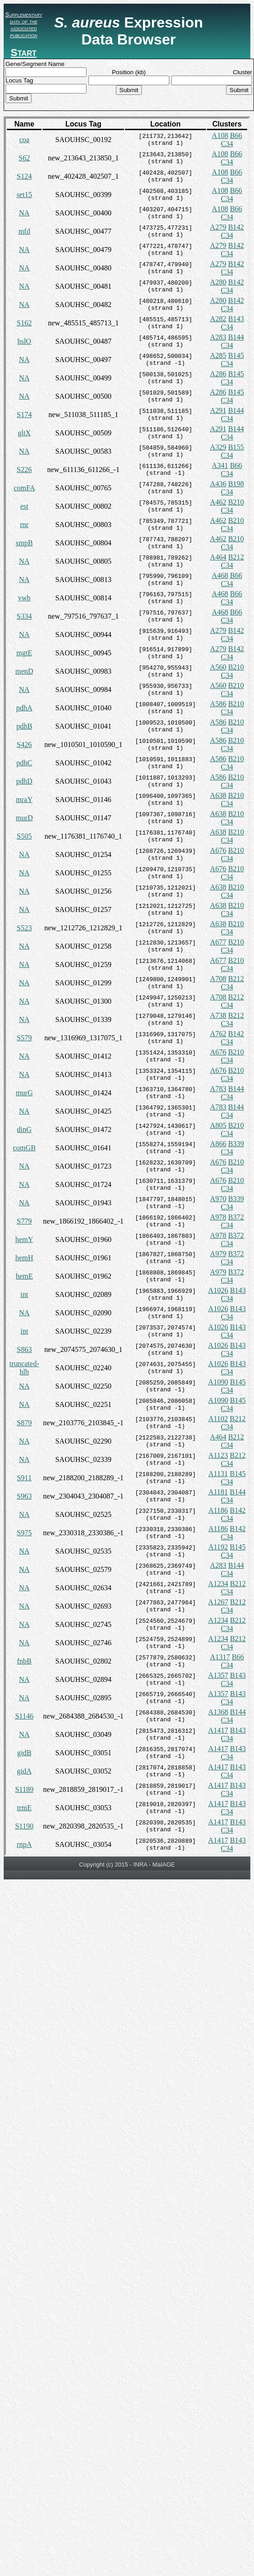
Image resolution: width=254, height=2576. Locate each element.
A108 (220, 135)
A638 (218, 795)
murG (24, 1093)
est (24, 506)
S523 (24, 928)
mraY (24, 799)
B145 (236, 355)
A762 (218, 1034)
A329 (218, 447)
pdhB (24, 726)
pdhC (24, 763)
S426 (24, 744)
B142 (236, 227)
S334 (24, 616)
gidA (24, 1771)
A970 (218, 1199)
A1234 (218, 1583)
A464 (218, 557)
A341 (220, 465)
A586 (218, 704)
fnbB (24, 1661)
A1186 (218, 1510)
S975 (24, 1533)
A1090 (218, 1382)
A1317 (220, 1657)
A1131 (218, 1473)
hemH (24, 1258)
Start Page (23, 58)
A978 (218, 1217)
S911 (24, 1478)
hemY (24, 1239)
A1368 (218, 1712)
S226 (24, 469)
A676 (218, 850)
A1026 (218, 1290)
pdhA (24, 708)
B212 (236, 557)
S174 (24, 414)
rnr (24, 524)
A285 (218, 355)
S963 (24, 1496)
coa (24, 139)
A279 (218, 227)
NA (24, 213)
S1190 (24, 1826)
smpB (24, 543)
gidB (24, 1753)
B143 (236, 319)
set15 (24, 194)
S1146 (24, 1716)
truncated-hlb (24, 1368)
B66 (236, 135)
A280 (218, 282)
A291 (218, 410)
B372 (236, 1217)
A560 (218, 667)
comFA (24, 488)
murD (24, 818)
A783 (218, 1089)
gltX (24, 433)
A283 (218, 337)
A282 (218, 319)
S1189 (24, 1789)
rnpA (24, 1844)
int (24, 1294)
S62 (24, 158)
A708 (218, 979)
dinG (24, 1129)
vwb (24, 598)
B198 (236, 484)
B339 (236, 1144)
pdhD (24, 781)
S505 (24, 836)
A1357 (218, 1675)
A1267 (218, 1602)
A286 (218, 374)
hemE (24, 1276)
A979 (218, 1254)
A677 (218, 942)
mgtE (24, 653)
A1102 (218, 1419)
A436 (218, 484)
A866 (218, 1144)
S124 (24, 176)
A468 (220, 575)
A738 (218, 1015)
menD (24, 671)
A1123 (218, 1455)
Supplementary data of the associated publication (23, 24)
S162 (24, 323)
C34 (227, 144)
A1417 (218, 1730)
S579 (24, 1038)
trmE (24, 1808)
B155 (236, 447)
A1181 (218, 1492)
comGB (24, 1148)
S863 (24, 1349)
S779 (24, 1221)
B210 (236, 502)
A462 (218, 502)
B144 (236, 337)
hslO (24, 341)
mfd (24, 231)
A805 (218, 1125)
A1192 (218, 1547)
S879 (24, 1423)
